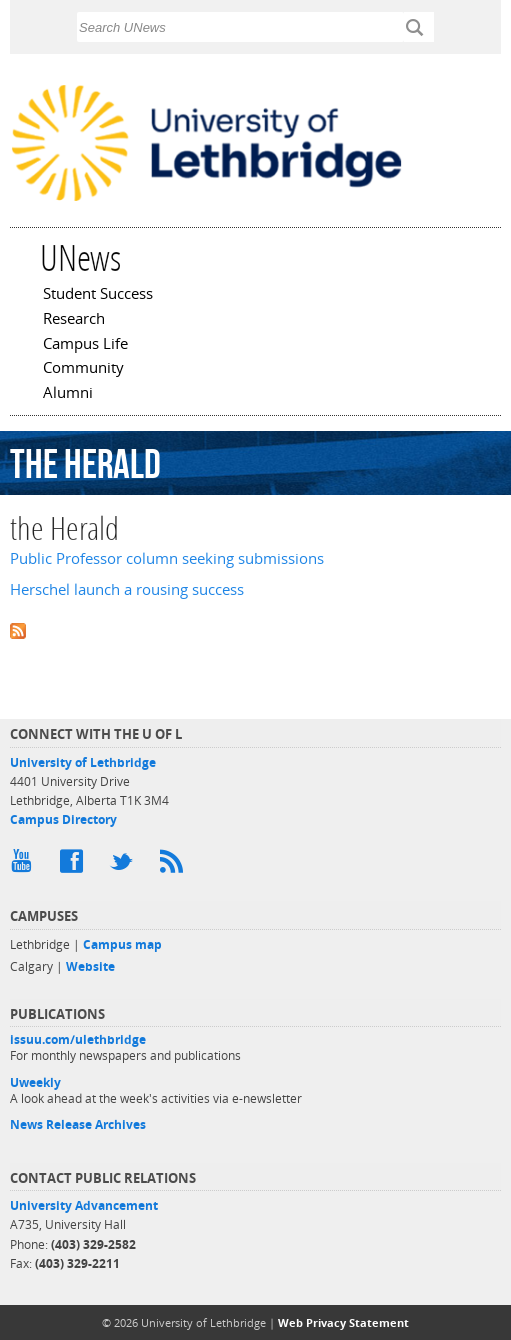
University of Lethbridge (83, 762)
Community (83, 369)
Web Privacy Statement (343, 1322)
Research (74, 320)
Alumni (68, 394)
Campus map (122, 944)
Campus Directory (63, 819)
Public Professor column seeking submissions (167, 558)
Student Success (98, 295)
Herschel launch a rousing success (127, 589)
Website (90, 966)
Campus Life (85, 345)
